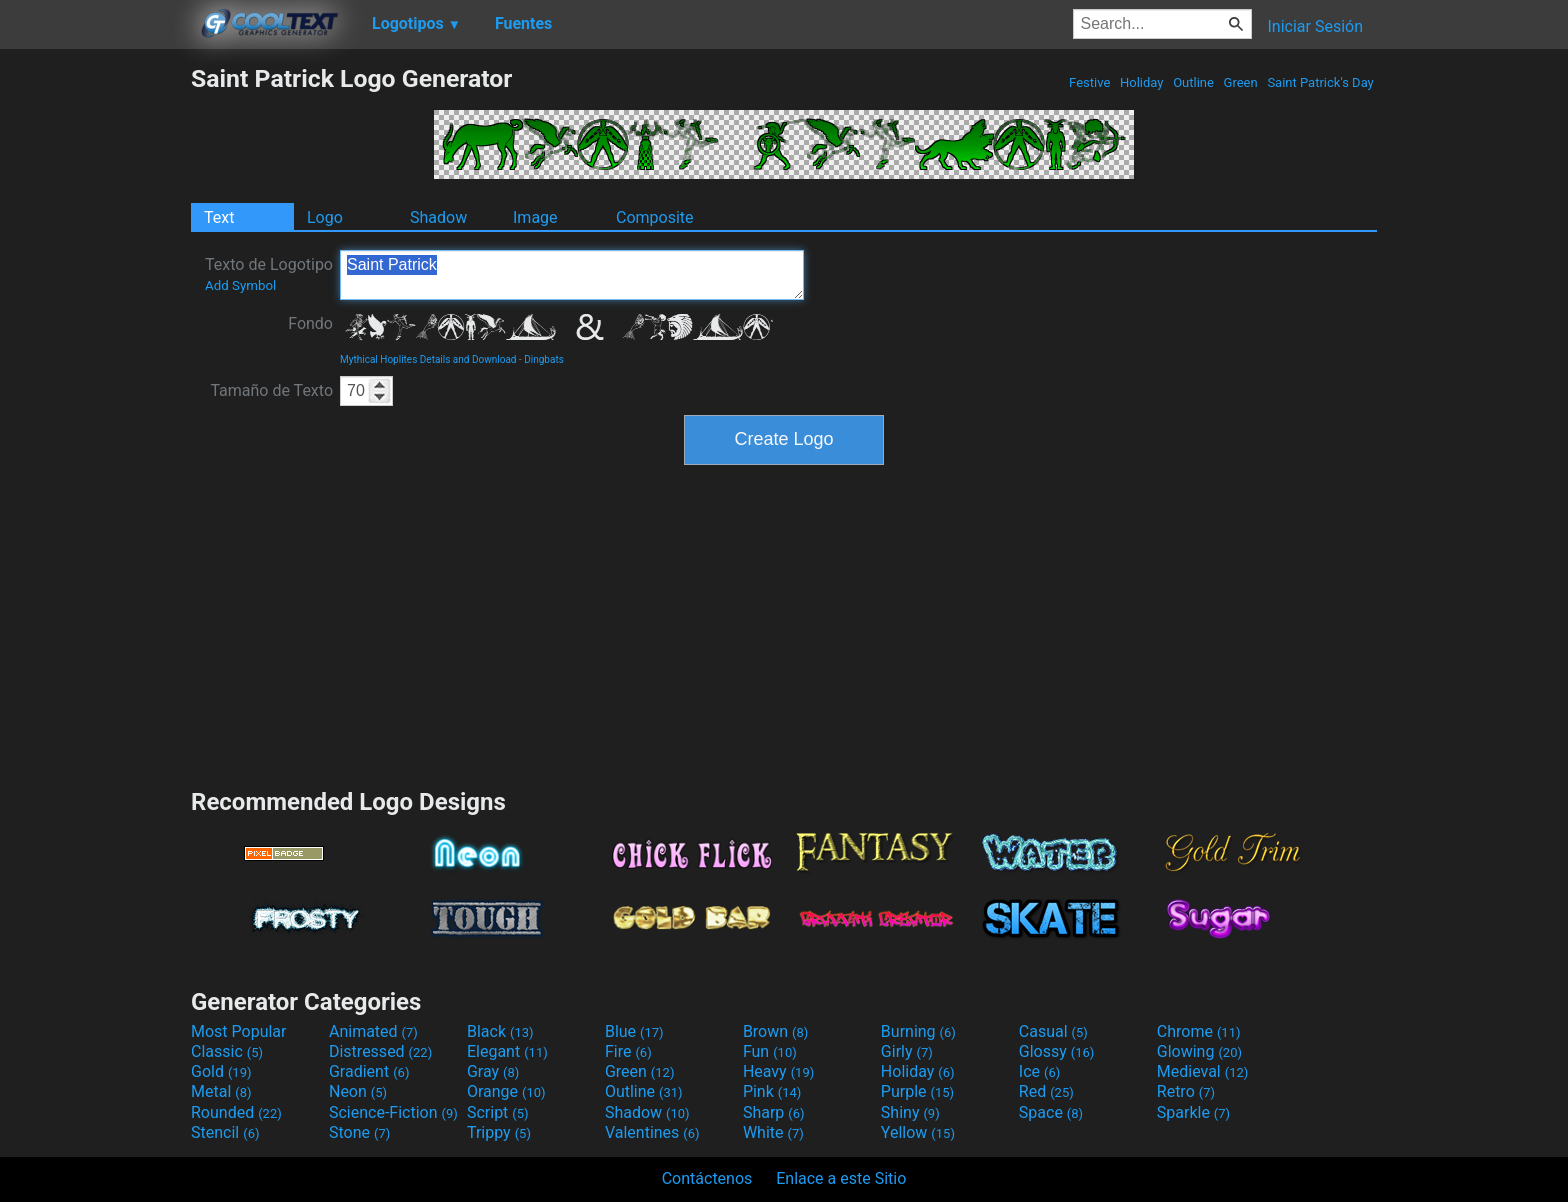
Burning (918, 1031)
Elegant (507, 1051)
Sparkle (1193, 1112)
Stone (359, 1132)
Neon (358, 1091)
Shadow (438, 217)
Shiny (910, 1112)
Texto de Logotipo (269, 274)
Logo (325, 217)
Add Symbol (240, 285)
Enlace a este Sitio (841, 1178)
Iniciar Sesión (1315, 26)
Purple (917, 1091)
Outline (1193, 82)
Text (219, 217)
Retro (1186, 1091)
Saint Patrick (572, 275)
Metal (221, 1091)
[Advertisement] (95, 364)
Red (1046, 1091)
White (773, 1132)
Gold (221, 1071)
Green (1240, 82)
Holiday (1142, 82)
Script (498, 1112)
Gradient (369, 1071)
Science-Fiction (393, 1112)
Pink (772, 1091)
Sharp (774, 1112)
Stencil (225, 1132)
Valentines (652, 1132)
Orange (506, 1091)
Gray (493, 1071)
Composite (655, 217)
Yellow (918, 1132)
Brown (775, 1031)
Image (535, 217)
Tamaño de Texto (271, 390)
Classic (227, 1051)
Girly (907, 1051)
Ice (1039, 1071)
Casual (1053, 1031)
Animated (373, 1031)
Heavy (778, 1071)
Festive (1090, 82)
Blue (634, 1031)
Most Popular (239, 1031)
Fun (770, 1051)
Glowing (1199, 1051)
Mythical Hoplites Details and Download (428, 359)
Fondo (310, 323)
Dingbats (544, 359)
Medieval (1203, 1071)
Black (500, 1031)
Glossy (1057, 1051)
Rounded (236, 1112)
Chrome (1199, 1031)
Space (1051, 1112)
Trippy (499, 1132)
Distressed (380, 1051)
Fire (628, 1051)
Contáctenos (707, 1178)
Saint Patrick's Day (1320, 82)
